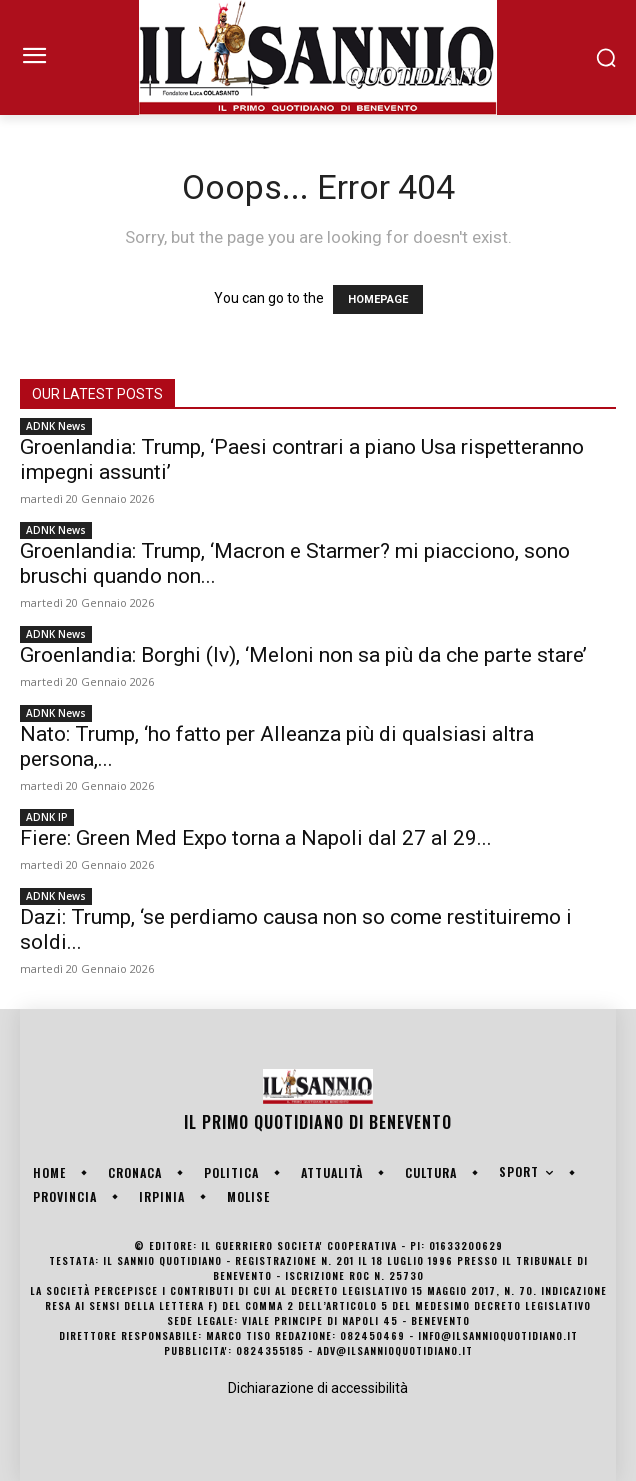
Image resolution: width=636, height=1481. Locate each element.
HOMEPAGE (378, 299)
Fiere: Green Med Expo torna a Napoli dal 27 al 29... (256, 838)
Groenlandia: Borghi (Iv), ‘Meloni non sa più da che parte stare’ (303, 655)
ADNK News (56, 426)
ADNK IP (47, 817)
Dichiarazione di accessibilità (318, 1388)
